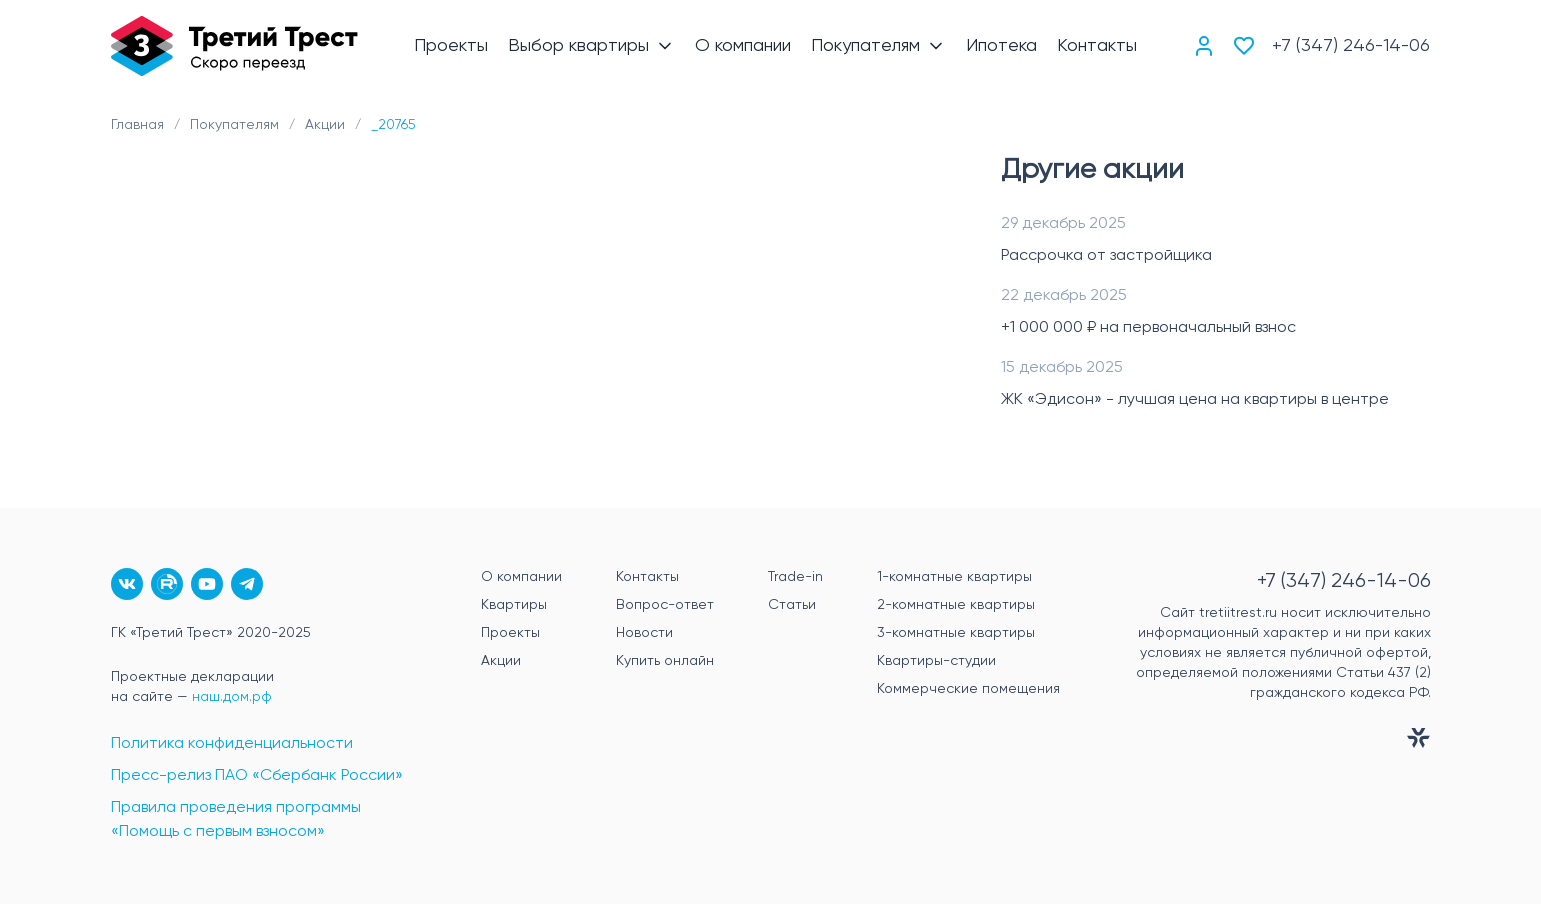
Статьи (792, 605)
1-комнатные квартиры (954, 577)
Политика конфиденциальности (232, 744)
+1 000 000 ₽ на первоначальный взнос (1148, 328)
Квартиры (514, 605)
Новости (644, 633)
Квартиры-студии (936, 661)
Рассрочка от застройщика (1106, 256)
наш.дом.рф (232, 697)
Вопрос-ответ (665, 605)
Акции (501, 661)
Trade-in (795, 577)
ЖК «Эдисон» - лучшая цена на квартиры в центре (1195, 400)
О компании (521, 577)
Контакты (647, 577)
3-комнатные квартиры (956, 633)
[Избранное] (1244, 46)
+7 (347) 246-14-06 (1351, 46)
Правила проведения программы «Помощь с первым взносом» (236, 820)
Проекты (510, 633)
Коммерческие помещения (968, 689)
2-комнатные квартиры (956, 605)
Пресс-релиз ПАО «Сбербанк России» (257, 776)
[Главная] (235, 46)
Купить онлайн (665, 661)
